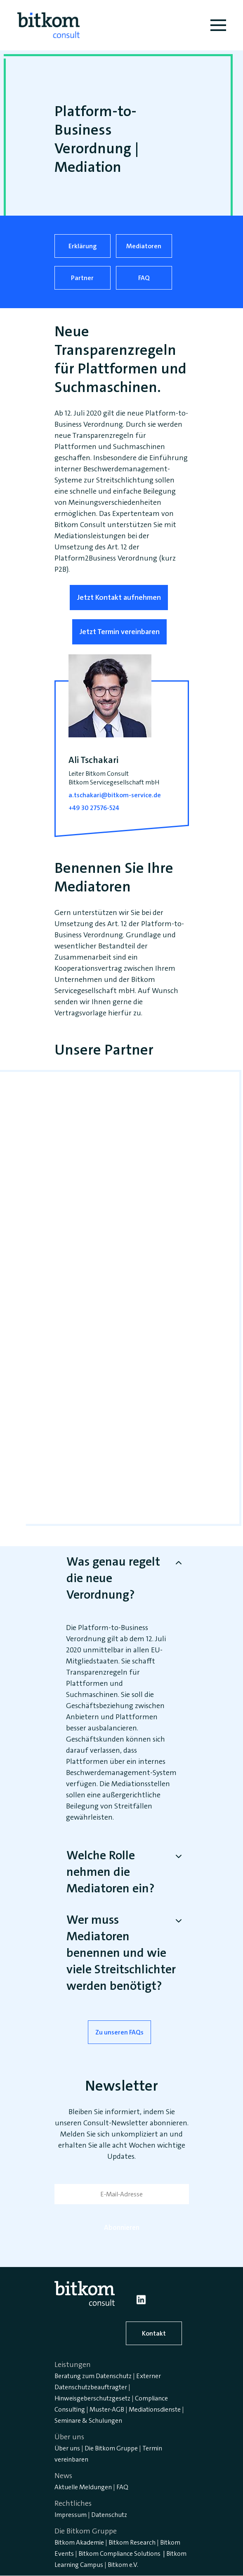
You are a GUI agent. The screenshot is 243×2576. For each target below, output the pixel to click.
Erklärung (82, 246)
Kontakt (154, 2333)
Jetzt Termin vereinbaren (119, 632)
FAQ (144, 277)
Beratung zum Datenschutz (93, 2376)
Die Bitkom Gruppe (111, 2448)
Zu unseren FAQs (119, 2032)
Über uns (67, 2448)
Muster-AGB (107, 2409)
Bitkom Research (132, 2542)
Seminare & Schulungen (88, 2420)
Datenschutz (109, 2514)
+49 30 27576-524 (93, 807)
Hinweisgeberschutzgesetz (92, 2398)
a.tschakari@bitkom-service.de (114, 795)
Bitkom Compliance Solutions (119, 2553)
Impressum (70, 2514)
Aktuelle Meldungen (83, 2487)
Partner (82, 277)
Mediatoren (143, 246)
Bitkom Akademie (79, 2542)
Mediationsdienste (155, 2409)
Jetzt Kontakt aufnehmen (119, 597)
